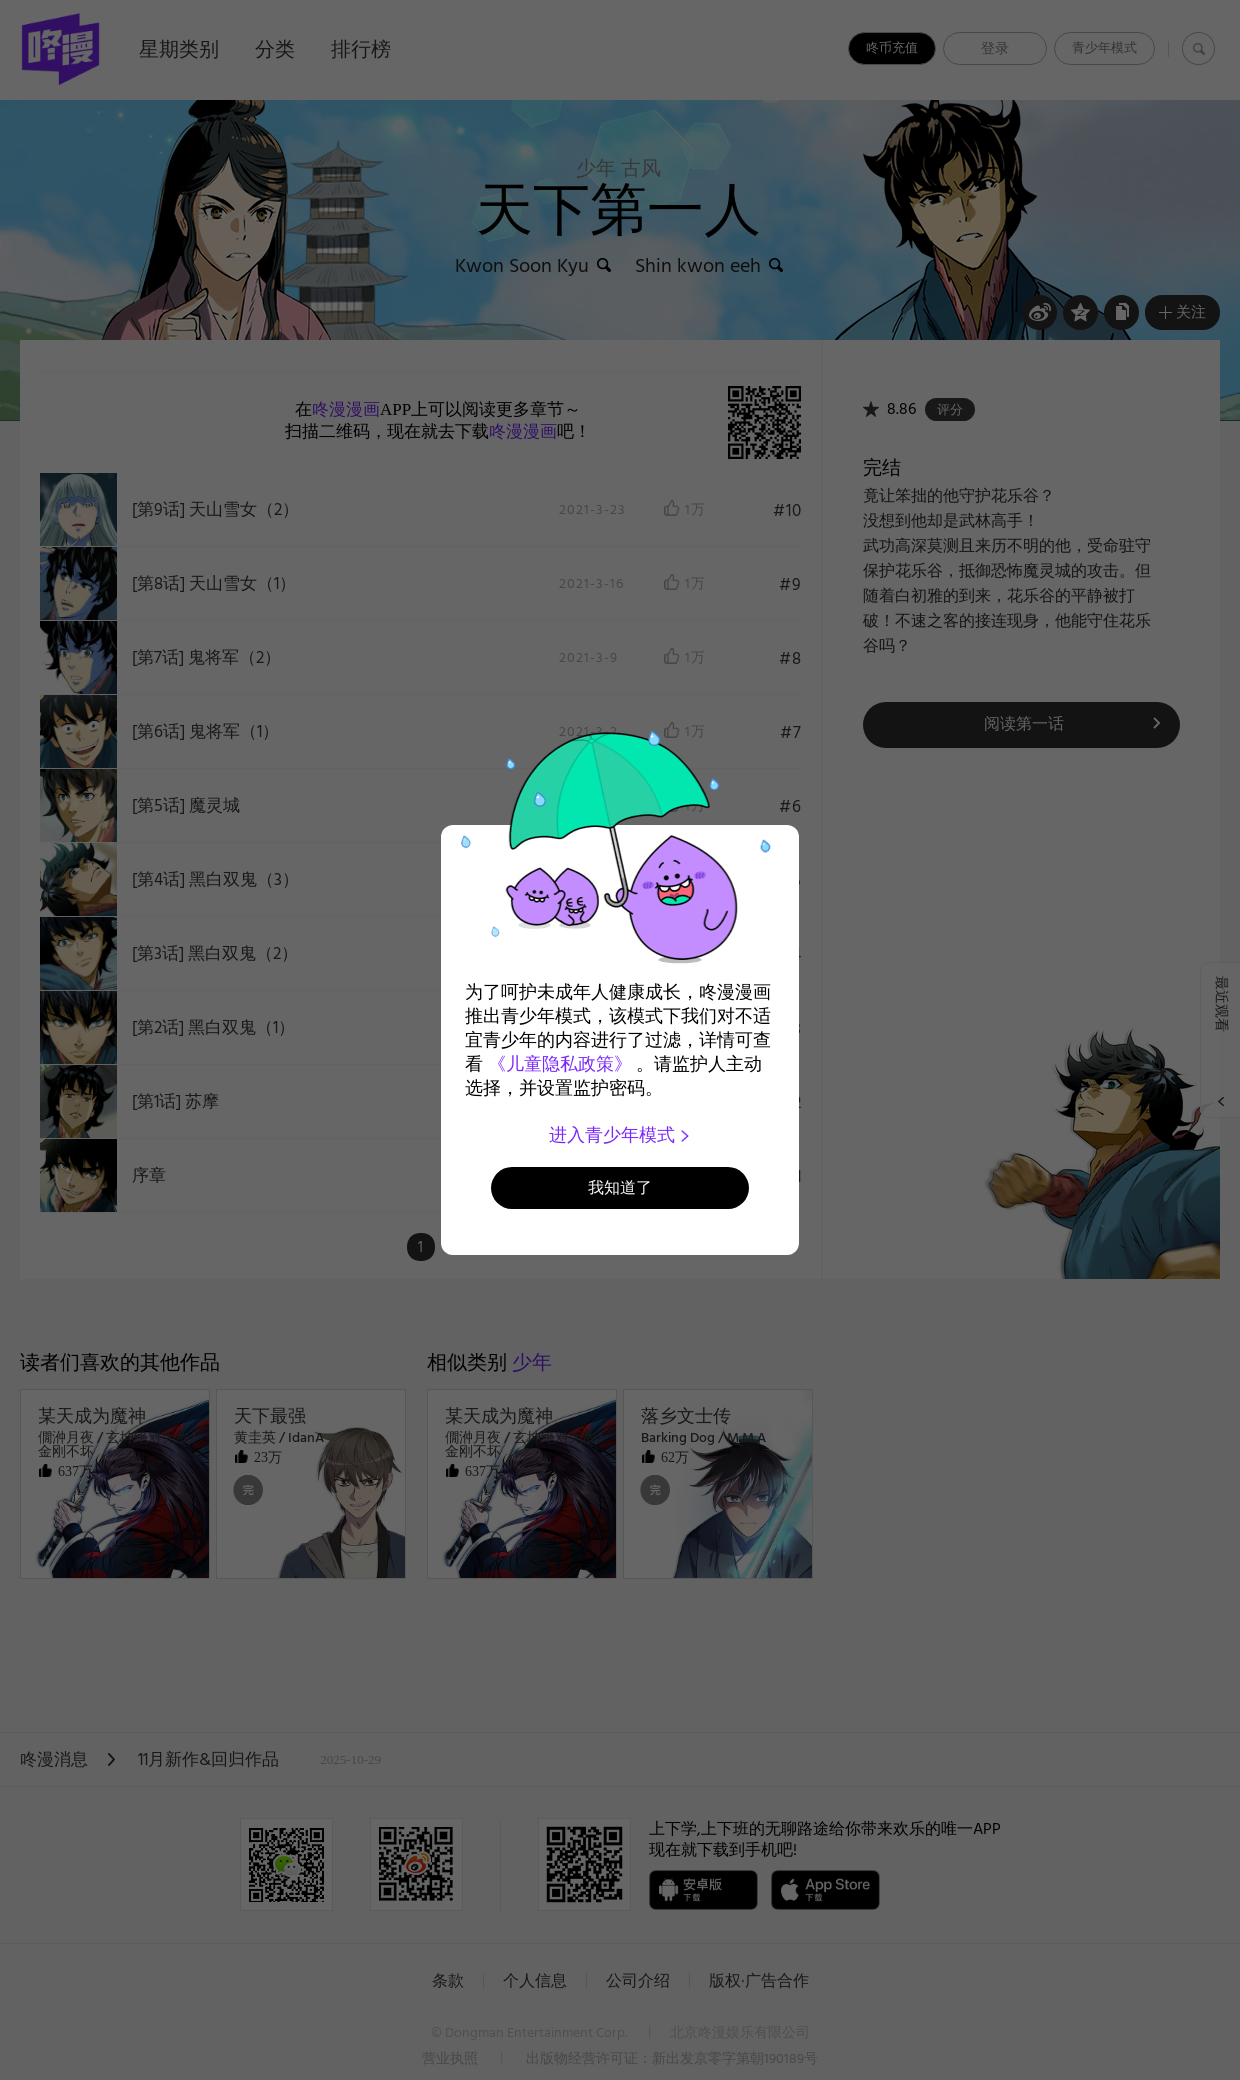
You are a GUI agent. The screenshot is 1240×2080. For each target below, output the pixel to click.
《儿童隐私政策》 (560, 1064)
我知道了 (620, 1187)
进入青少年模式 (620, 1135)
